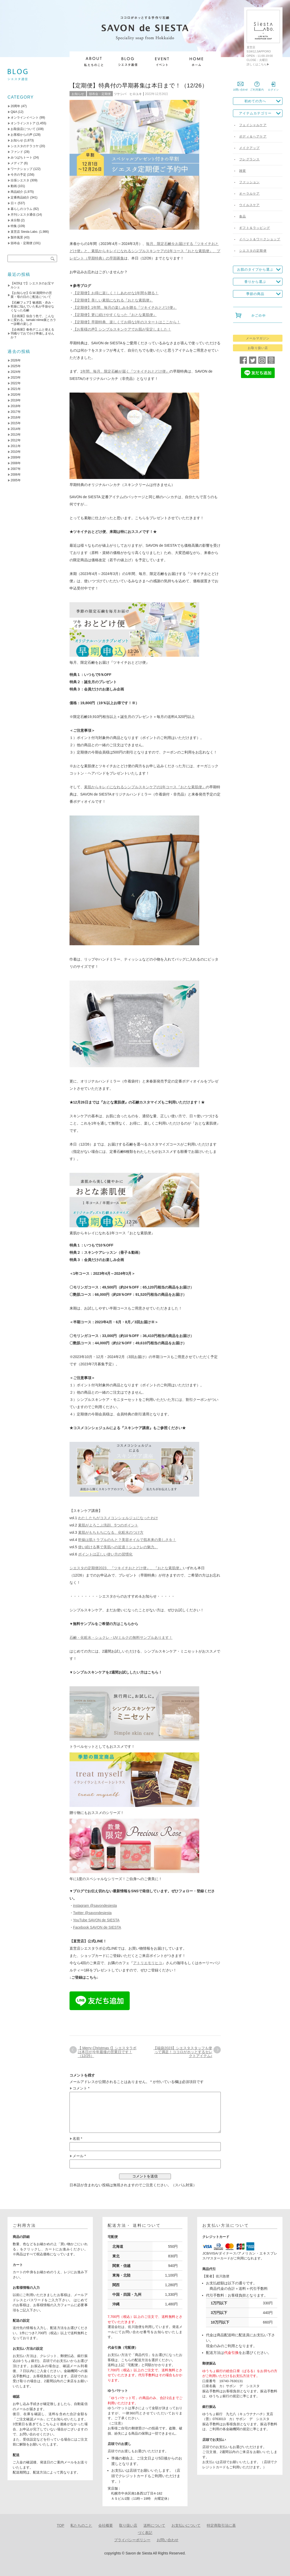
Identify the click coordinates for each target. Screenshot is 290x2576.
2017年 (16, 412)
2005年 (16, 480)
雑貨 (242, 171)
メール (79, 2156)
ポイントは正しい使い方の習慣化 (105, 1554)
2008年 (16, 463)
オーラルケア (249, 193)
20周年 (15, 106)
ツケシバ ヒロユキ (128, 94)
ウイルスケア (249, 205)
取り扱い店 (128, 2525)
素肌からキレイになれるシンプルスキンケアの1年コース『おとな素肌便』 (145, 787)
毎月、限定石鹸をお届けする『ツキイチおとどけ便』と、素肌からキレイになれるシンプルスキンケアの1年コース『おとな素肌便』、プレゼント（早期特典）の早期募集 (145, 251)
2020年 (16, 394)
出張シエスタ (20, 180)
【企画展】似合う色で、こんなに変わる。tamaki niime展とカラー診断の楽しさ (33, 320)
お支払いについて (186, 2525)
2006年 (16, 474)
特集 (14, 226)
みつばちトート (21, 157)
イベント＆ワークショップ (259, 239)
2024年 (16, 372)
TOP (60, 2525)
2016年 (16, 417)
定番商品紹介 (20, 197)
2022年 (16, 383)
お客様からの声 (21, 134)
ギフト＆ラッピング (254, 228)
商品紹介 (17, 192)
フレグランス (249, 159)
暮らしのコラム (21, 209)
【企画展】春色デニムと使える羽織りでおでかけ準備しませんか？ (32, 333)
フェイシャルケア (253, 125)
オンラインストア (23, 123)
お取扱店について (23, 129)
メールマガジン (258, 338)
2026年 (16, 360)
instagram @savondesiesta (95, 1905)
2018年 (16, 406)
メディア (17, 163)
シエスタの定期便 (253, 250)
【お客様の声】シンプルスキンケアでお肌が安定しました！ (122, 329)
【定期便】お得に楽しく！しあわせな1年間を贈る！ (116, 293)
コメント (81, 2088)
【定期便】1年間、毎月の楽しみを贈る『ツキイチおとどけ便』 (125, 307)
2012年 (16, 440)
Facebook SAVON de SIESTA (97, 1927)
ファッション (249, 182)
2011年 (16, 446)
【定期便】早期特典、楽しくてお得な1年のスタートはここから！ (127, 322)
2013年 (16, 434)
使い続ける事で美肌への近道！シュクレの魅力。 (118, 1547)
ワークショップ (21, 169)
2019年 (16, 400)
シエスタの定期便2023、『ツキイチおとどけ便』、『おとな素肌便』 (126, 1568)
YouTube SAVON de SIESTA (96, 1920)
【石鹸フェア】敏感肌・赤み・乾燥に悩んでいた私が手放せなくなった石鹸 (32, 306)
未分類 (15, 220)
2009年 (16, 457)
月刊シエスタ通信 (23, 214)
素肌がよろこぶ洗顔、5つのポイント (108, 1525)
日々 (14, 203)
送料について (154, 2525)
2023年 (16, 377)
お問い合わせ (167, 2540)
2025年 (16, 366)
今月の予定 (18, 174)
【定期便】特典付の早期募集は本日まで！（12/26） (139, 85)
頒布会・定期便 (100, 94)
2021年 (16, 389)
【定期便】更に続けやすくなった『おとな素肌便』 (115, 315)
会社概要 (105, 2525)
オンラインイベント (25, 117)
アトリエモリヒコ (147, 1963)
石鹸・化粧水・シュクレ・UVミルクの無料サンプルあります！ (121, 1637)
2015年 (16, 423)
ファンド (17, 152)
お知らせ (78, 94)
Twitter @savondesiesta (92, 1913)
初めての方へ (255, 101)
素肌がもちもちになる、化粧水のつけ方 (110, 1532)
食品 (242, 216)
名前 (77, 2139)
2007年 (16, 469)
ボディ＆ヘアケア (253, 136)
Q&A (14, 112)
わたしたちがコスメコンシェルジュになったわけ (118, 1518)
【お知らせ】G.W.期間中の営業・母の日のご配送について (31, 295)
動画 (14, 186)
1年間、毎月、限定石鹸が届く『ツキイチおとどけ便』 (125, 371)
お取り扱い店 (258, 348)
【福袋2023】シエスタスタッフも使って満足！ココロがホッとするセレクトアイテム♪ (182, 2052)
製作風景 (17, 237)
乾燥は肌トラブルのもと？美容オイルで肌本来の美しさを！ (127, 1540)
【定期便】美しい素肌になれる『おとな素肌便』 (113, 300)
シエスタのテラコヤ (25, 146)
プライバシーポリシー (132, 2540)
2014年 (16, 429)
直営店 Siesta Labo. (24, 232)
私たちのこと (81, 2525)
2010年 (16, 452)
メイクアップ (249, 148)
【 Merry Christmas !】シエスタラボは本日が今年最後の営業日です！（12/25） (107, 2052)
